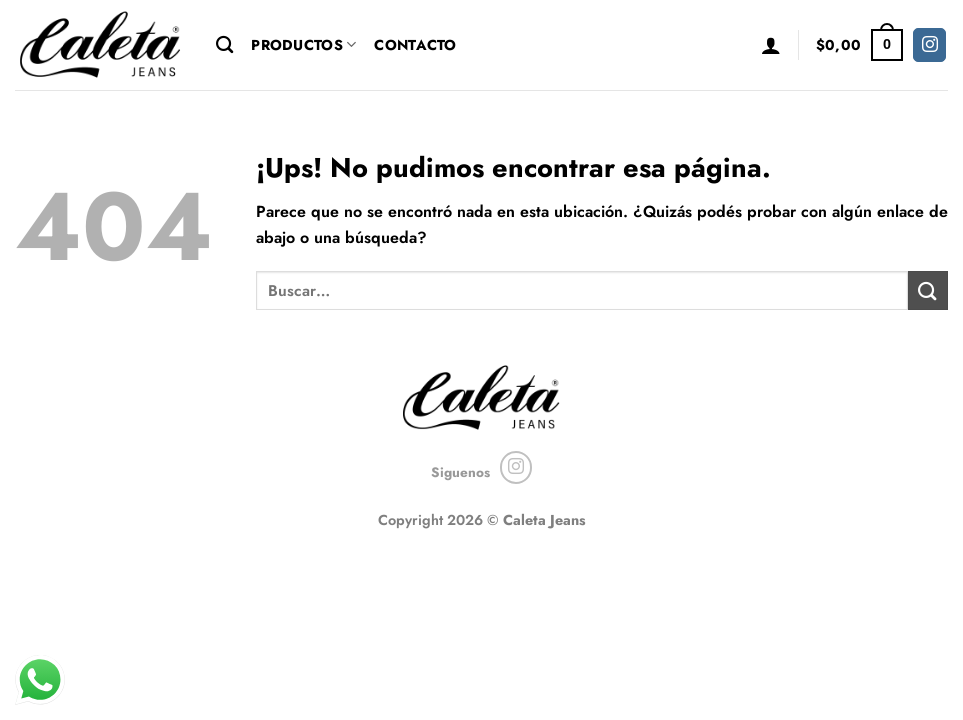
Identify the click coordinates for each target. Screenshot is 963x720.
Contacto (415, 45)
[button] (771, 45)
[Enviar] (928, 290)
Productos (303, 45)
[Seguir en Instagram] (929, 45)
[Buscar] (224, 45)
